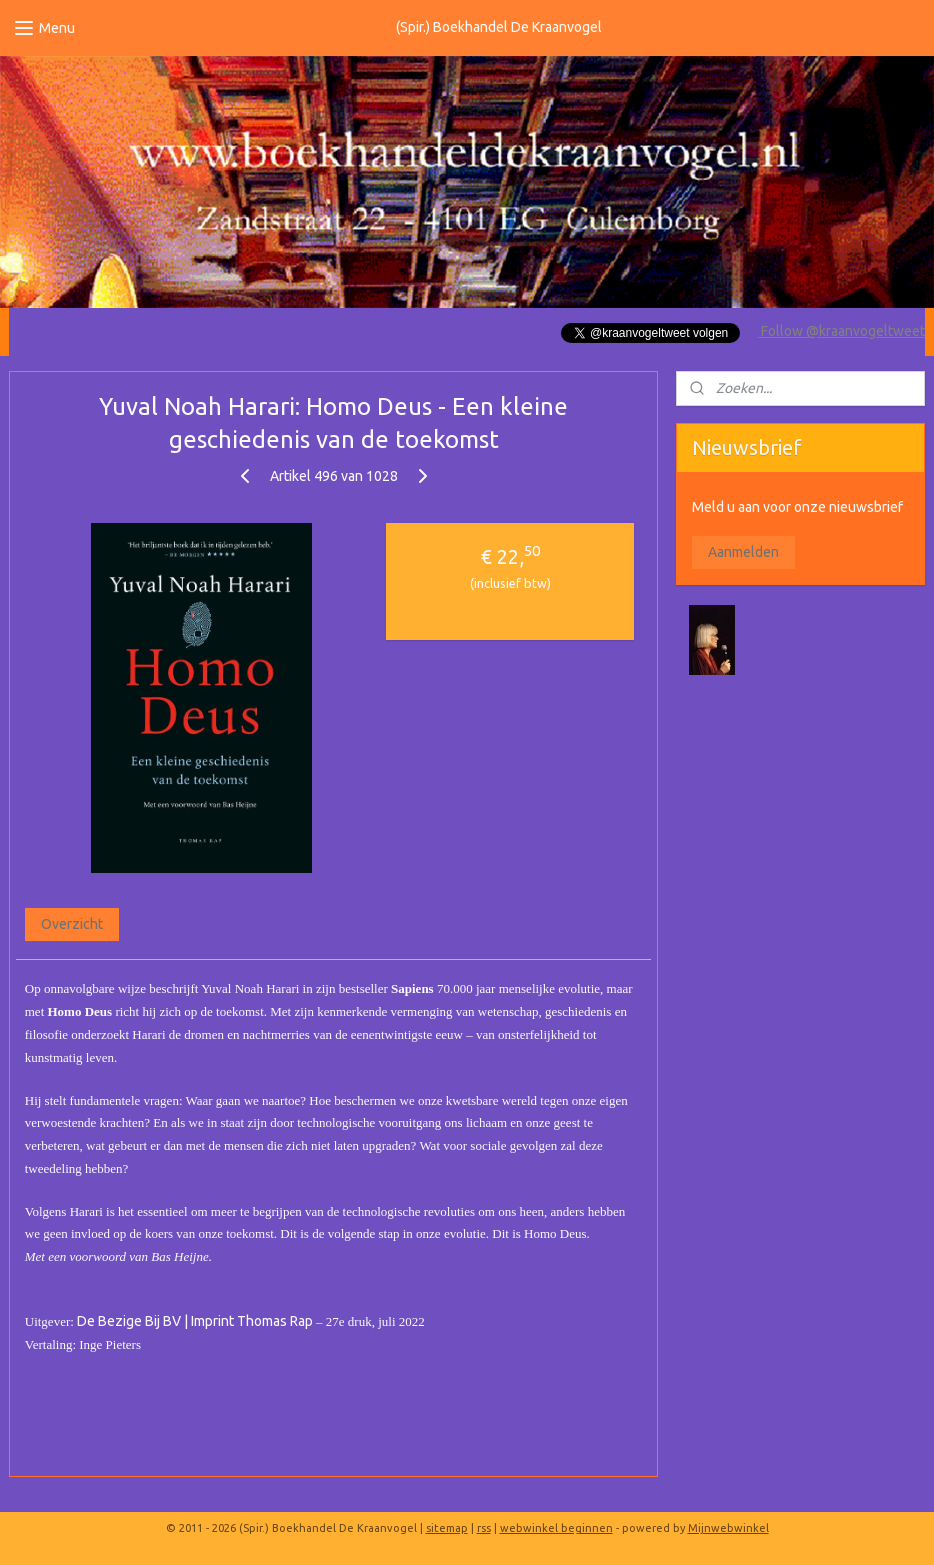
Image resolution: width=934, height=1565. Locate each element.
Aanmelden (743, 552)
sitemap (447, 1528)
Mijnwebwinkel (728, 1528)
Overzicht (72, 925)
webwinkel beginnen (556, 1528)
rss (484, 1528)
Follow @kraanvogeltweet (841, 331)
